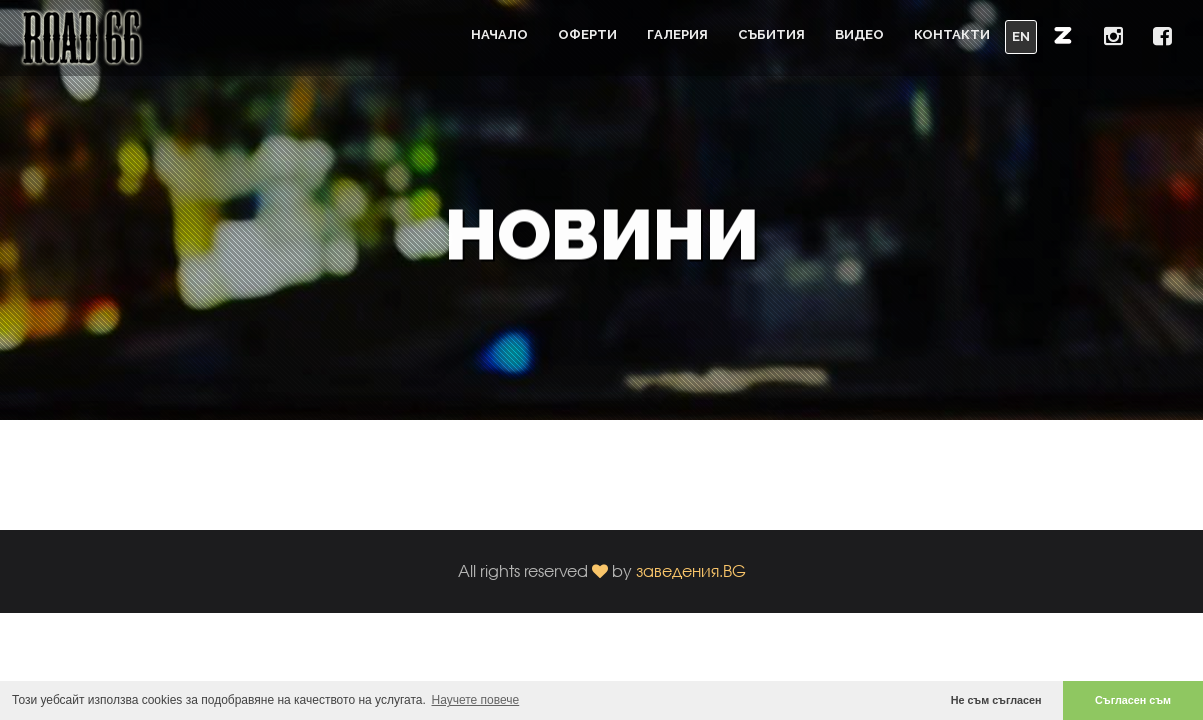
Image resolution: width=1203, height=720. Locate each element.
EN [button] (1021, 36)
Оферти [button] (587, 34)
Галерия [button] (677, 34)
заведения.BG (691, 570)
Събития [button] (771, 34)
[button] (1063, 35)
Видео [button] (859, 34)
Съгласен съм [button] (1133, 700)
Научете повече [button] (476, 700)
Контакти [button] (952, 34)
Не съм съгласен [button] (996, 700)
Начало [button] (499, 34)
